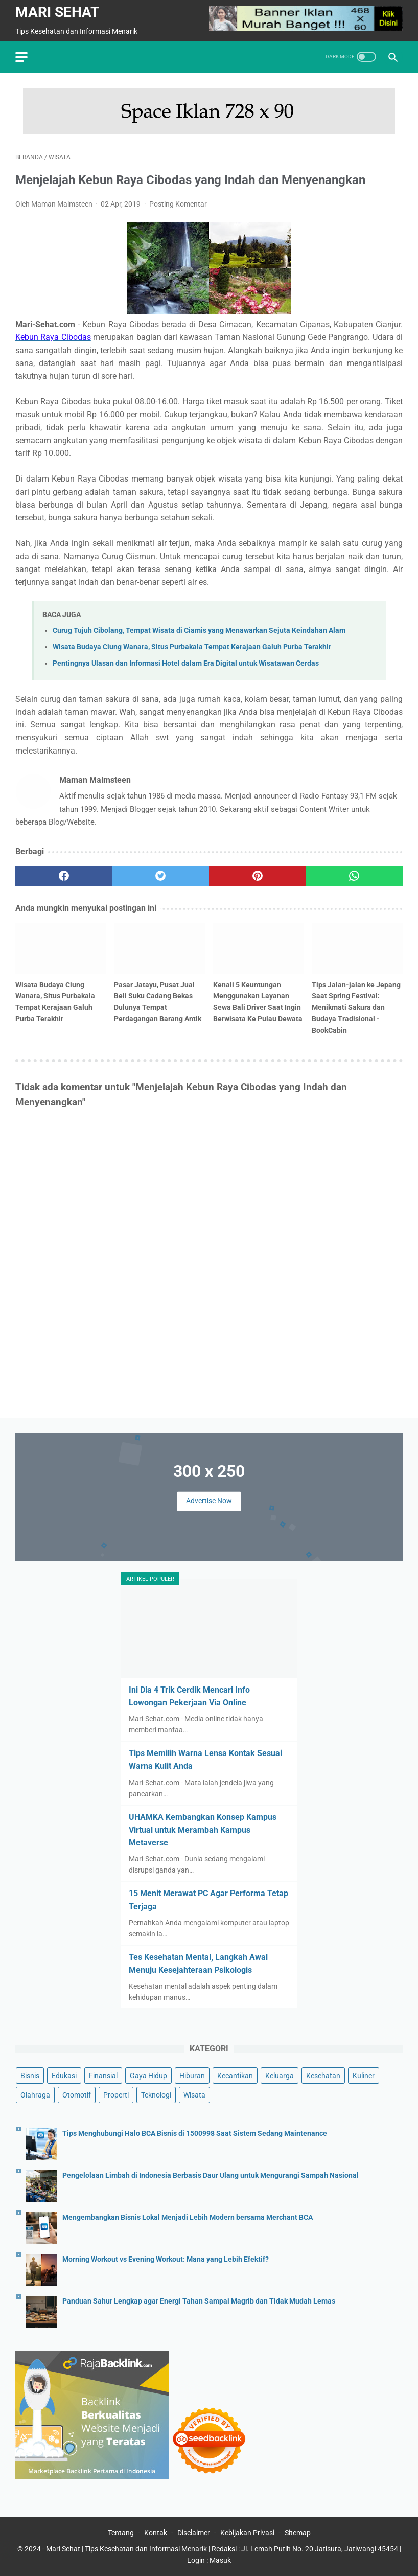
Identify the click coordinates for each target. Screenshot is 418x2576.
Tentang (121, 2532)
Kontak (155, 2532)
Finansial (103, 2075)
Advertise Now (209, 1501)
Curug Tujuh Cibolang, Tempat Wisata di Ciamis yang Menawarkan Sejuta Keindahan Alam (199, 630)
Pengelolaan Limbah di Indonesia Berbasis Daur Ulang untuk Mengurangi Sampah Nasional (210, 2175)
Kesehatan (323, 2075)
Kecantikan (235, 2075)
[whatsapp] (354, 876)
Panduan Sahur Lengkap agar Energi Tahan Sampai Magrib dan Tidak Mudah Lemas (198, 2301)
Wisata (194, 2095)
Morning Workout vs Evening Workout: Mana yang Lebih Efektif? (165, 2259)
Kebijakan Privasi (247, 2532)
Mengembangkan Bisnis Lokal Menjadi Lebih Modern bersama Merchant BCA (187, 2217)
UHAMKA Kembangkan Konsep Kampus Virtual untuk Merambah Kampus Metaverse (202, 1830)
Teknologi (156, 2095)
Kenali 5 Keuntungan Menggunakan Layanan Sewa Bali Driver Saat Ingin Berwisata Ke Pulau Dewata (258, 1001)
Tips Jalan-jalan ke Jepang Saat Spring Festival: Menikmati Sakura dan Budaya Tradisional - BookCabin (356, 1007)
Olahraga (35, 2095)
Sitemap (298, 2532)
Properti (116, 2095)
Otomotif (76, 2095)
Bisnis (29, 2075)
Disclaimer (193, 2532)
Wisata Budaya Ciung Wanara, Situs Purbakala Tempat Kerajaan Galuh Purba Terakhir (192, 647)
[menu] (21, 57)
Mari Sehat (57, 12)
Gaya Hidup (148, 2075)
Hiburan (192, 2075)
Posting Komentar (178, 204)
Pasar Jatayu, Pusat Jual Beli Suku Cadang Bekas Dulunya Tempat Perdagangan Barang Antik (157, 1001)
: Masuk (218, 2560)
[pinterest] (257, 876)
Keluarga (279, 2075)
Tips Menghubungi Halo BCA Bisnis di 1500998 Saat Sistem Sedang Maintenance (194, 2133)
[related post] (60, 948)
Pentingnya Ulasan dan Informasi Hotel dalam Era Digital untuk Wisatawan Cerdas (186, 663)
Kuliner (364, 2075)
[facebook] (63, 876)
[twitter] (161, 876)
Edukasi (64, 2075)
